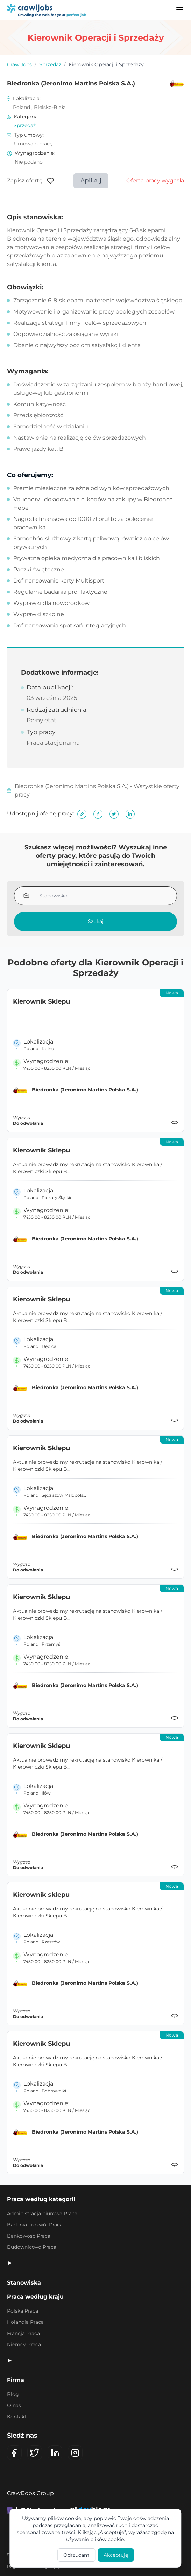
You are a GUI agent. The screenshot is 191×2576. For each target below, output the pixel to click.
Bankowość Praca (28, 2236)
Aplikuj (90, 180)
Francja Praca (23, 2333)
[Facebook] (14, 2452)
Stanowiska (24, 2282)
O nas (14, 2405)
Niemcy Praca (24, 2344)
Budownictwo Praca (31, 2247)
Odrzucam (76, 2555)
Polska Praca (22, 2311)
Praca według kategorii (41, 2199)
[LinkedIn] (55, 2452)
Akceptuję (116, 2555)
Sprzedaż (50, 64)
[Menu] (180, 10)
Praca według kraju (35, 2296)
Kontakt (17, 2416)
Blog (13, 2394)
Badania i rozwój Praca (35, 2225)
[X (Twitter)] (34, 2452)
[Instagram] (75, 2452)
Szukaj (96, 921)
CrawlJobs (19, 64)
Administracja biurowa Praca (42, 2213)
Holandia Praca (25, 2322)
